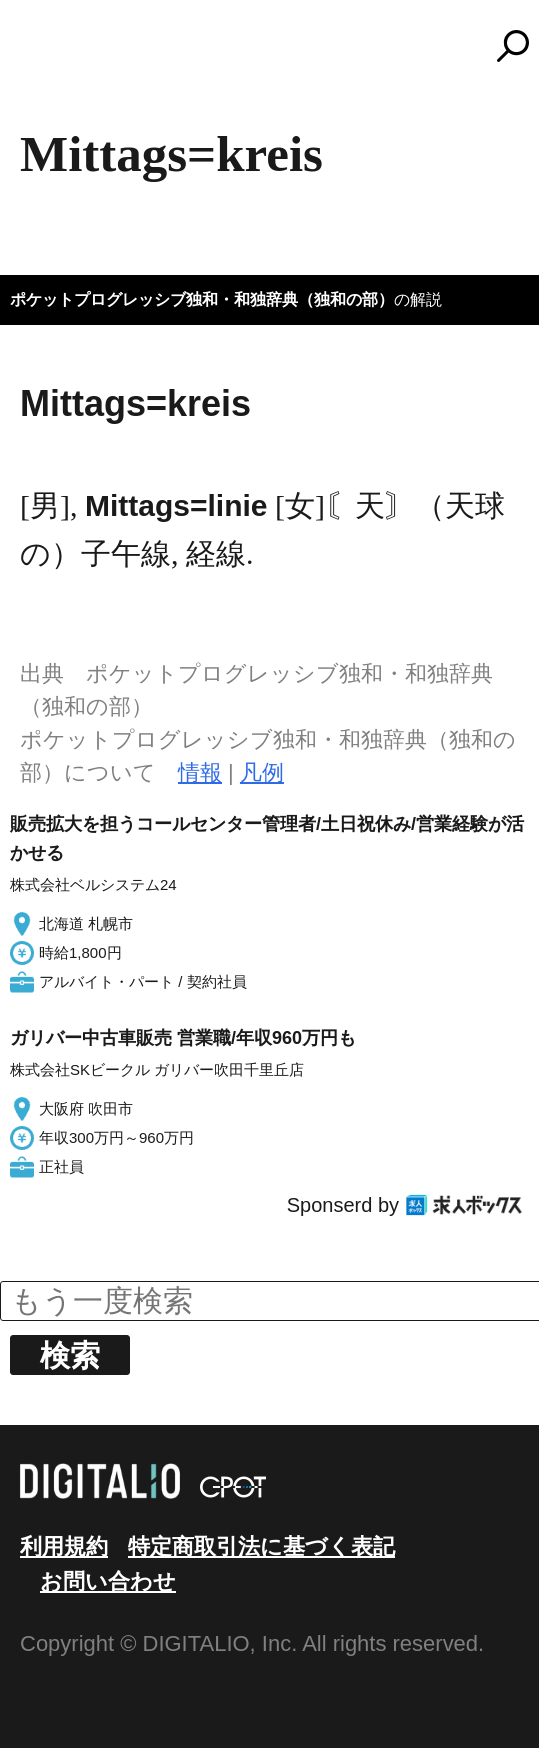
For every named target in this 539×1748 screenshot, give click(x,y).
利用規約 (64, 1546)
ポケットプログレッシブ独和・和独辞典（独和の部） (202, 299)
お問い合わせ (108, 1581)
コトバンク (279, 46)
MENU (50, 55)
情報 (200, 772)
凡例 (262, 772)
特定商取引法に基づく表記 (261, 1546)
